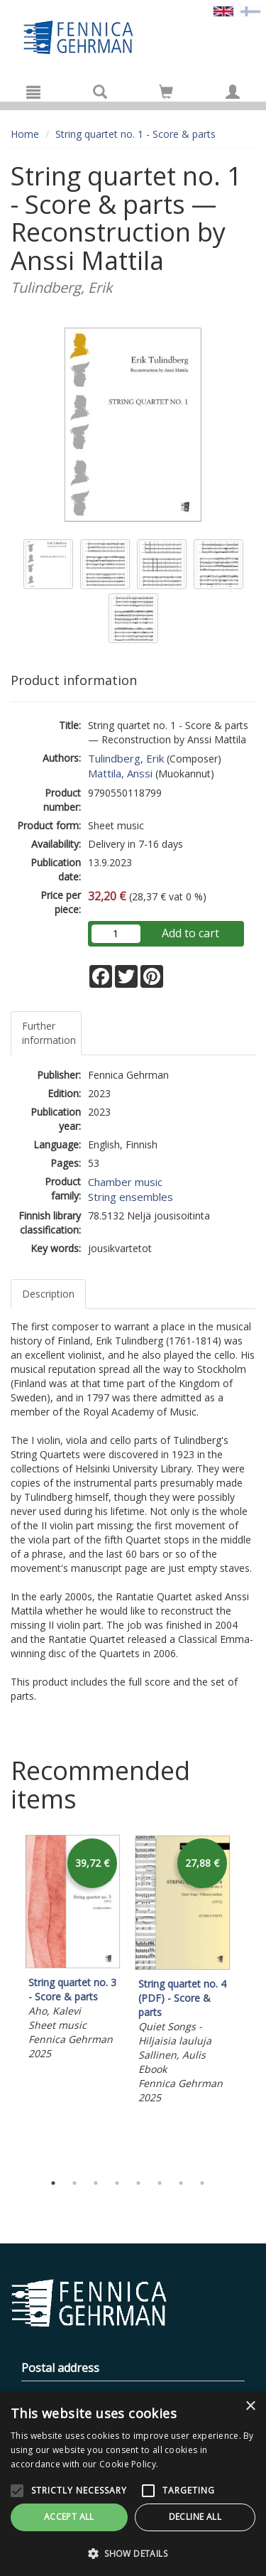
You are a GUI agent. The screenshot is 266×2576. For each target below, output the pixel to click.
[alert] (133, 2483)
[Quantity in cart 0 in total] (166, 94)
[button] (133, 2553)
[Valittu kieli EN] (223, 10)
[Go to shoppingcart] (166, 91)
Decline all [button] (195, 2517)
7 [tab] (181, 2183)
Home (25, 134)
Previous (7, 2000)
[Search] (100, 91)
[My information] (232, 91)
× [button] (250, 2406)
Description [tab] (48, 1293)
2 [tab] (74, 2183)
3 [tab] (96, 2183)
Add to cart (190, 933)
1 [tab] (53, 2183)
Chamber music (125, 1182)
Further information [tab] (49, 1033)
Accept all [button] (69, 2517)
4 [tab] (117, 2183)
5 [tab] (138, 2183)
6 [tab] (160, 2183)
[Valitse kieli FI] (250, 10)
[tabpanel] (73, 1950)
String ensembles (130, 1197)
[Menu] (33, 91)
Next (248, 2000)
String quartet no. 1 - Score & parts (135, 134)
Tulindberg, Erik (126, 758)
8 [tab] (202, 2183)
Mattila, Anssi (120, 773)
